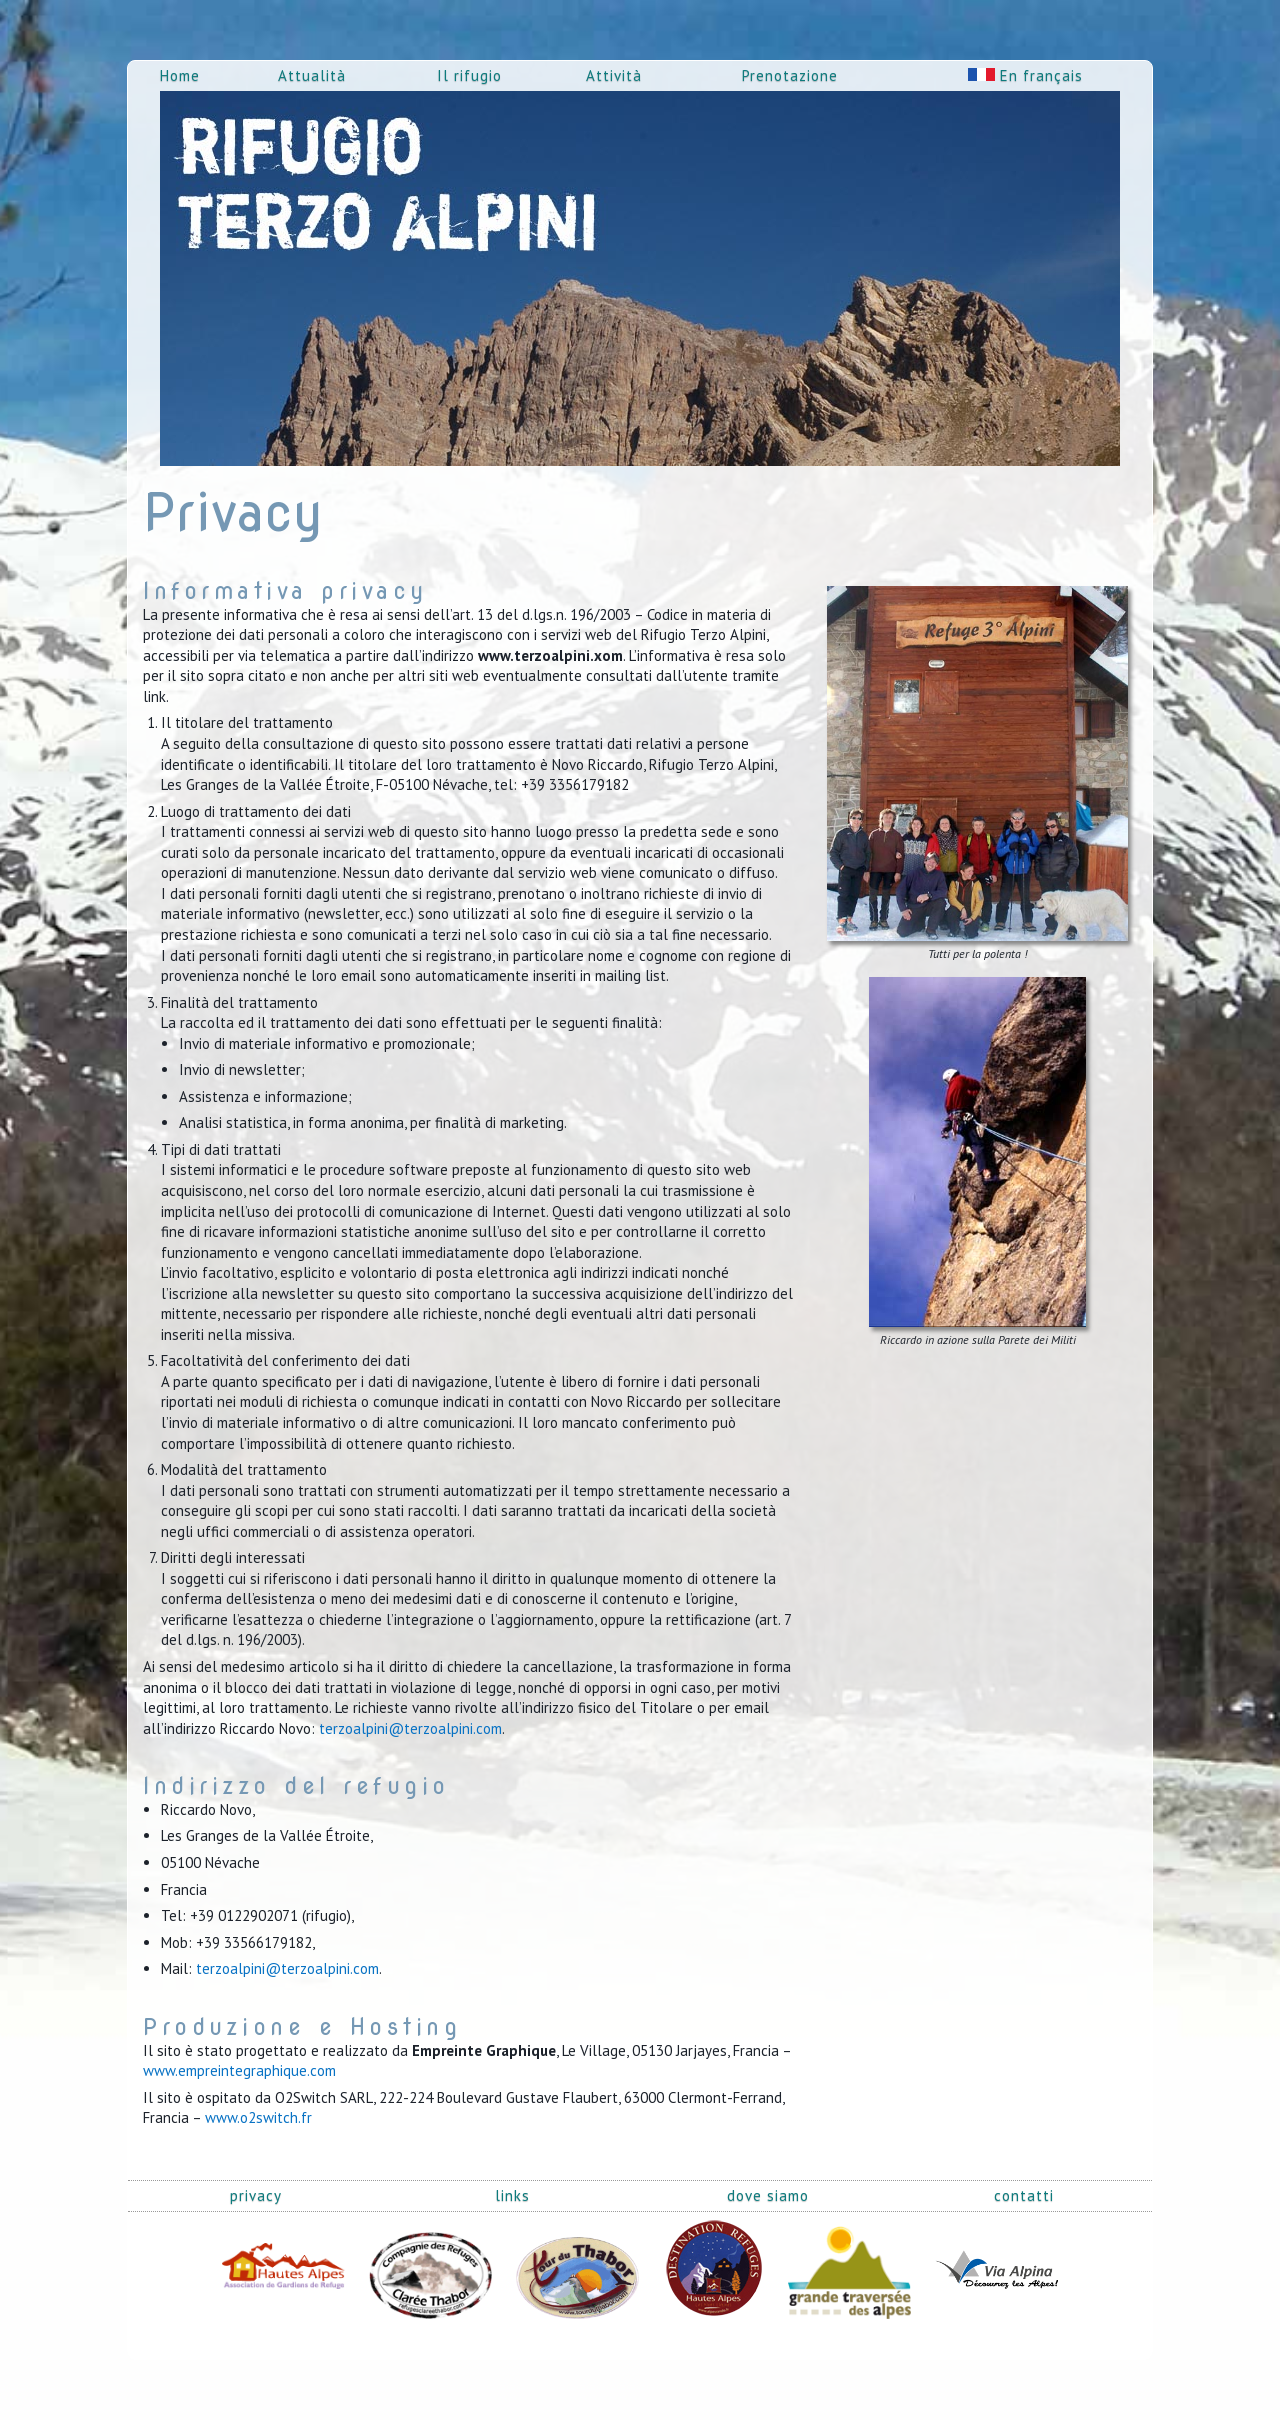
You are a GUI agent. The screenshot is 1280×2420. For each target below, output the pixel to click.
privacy (256, 2195)
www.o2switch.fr (258, 2117)
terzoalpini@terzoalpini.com (410, 1728)
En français (1025, 75)
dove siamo (768, 2195)
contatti (1024, 2195)
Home (180, 75)
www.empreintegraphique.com (239, 2070)
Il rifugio (469, 75)
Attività (614, 75)
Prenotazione (790, 75)
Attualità (312, 75)
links (512, 2195)
